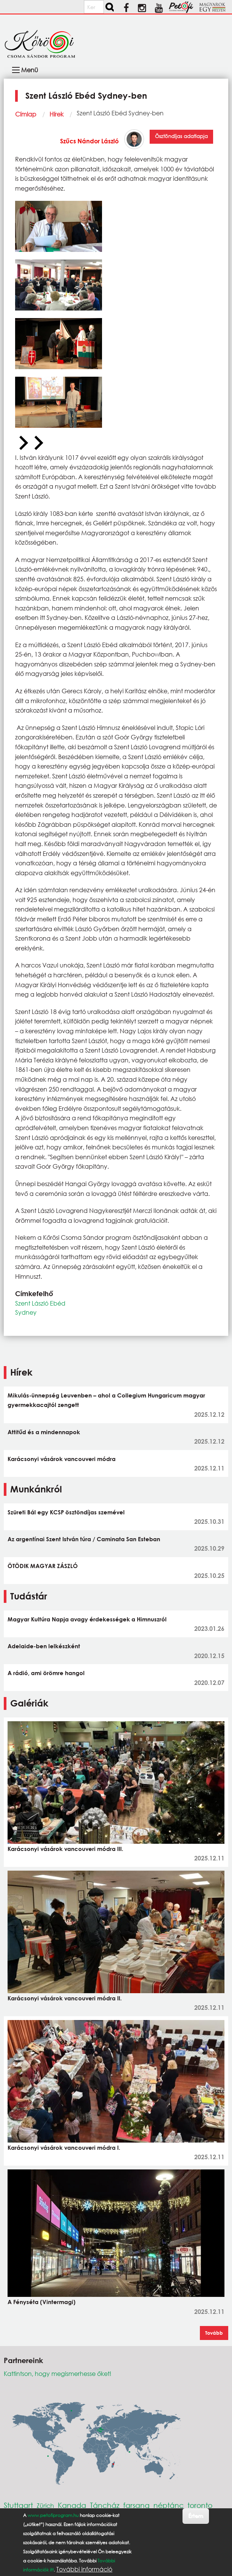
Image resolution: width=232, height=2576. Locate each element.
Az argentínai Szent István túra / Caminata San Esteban (84, 1539)
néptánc (168, 2505)
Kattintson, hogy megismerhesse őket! (57, 2373)
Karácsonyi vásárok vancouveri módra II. (65, 1998)
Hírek (56, 114)
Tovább (214, 2333)
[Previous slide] (22, 443)
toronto (199, 2505)
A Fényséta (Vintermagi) (42, 2301)
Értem (195, 2518)
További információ (84, 2571)
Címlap (25, 114)
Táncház (104, 2505)
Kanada (72, 2505)
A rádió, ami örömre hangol (46, 1672)
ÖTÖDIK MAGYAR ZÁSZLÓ (43, 1565)
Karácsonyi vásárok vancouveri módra (62, 1458)
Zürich (45, 2505)
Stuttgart (18, 2505)
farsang (136, 2505)
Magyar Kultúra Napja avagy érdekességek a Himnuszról (87, 1619)
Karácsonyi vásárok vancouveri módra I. (64, 2147)
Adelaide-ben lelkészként (44, 1646)
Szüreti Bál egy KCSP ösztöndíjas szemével (66, 1512)
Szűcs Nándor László (89, 140)
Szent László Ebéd (40, 1303)
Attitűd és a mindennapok (44, 1432)
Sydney (26, 1312)
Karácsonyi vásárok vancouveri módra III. (65, 1848)
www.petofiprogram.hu (53, 2517)
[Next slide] (37, 443)
